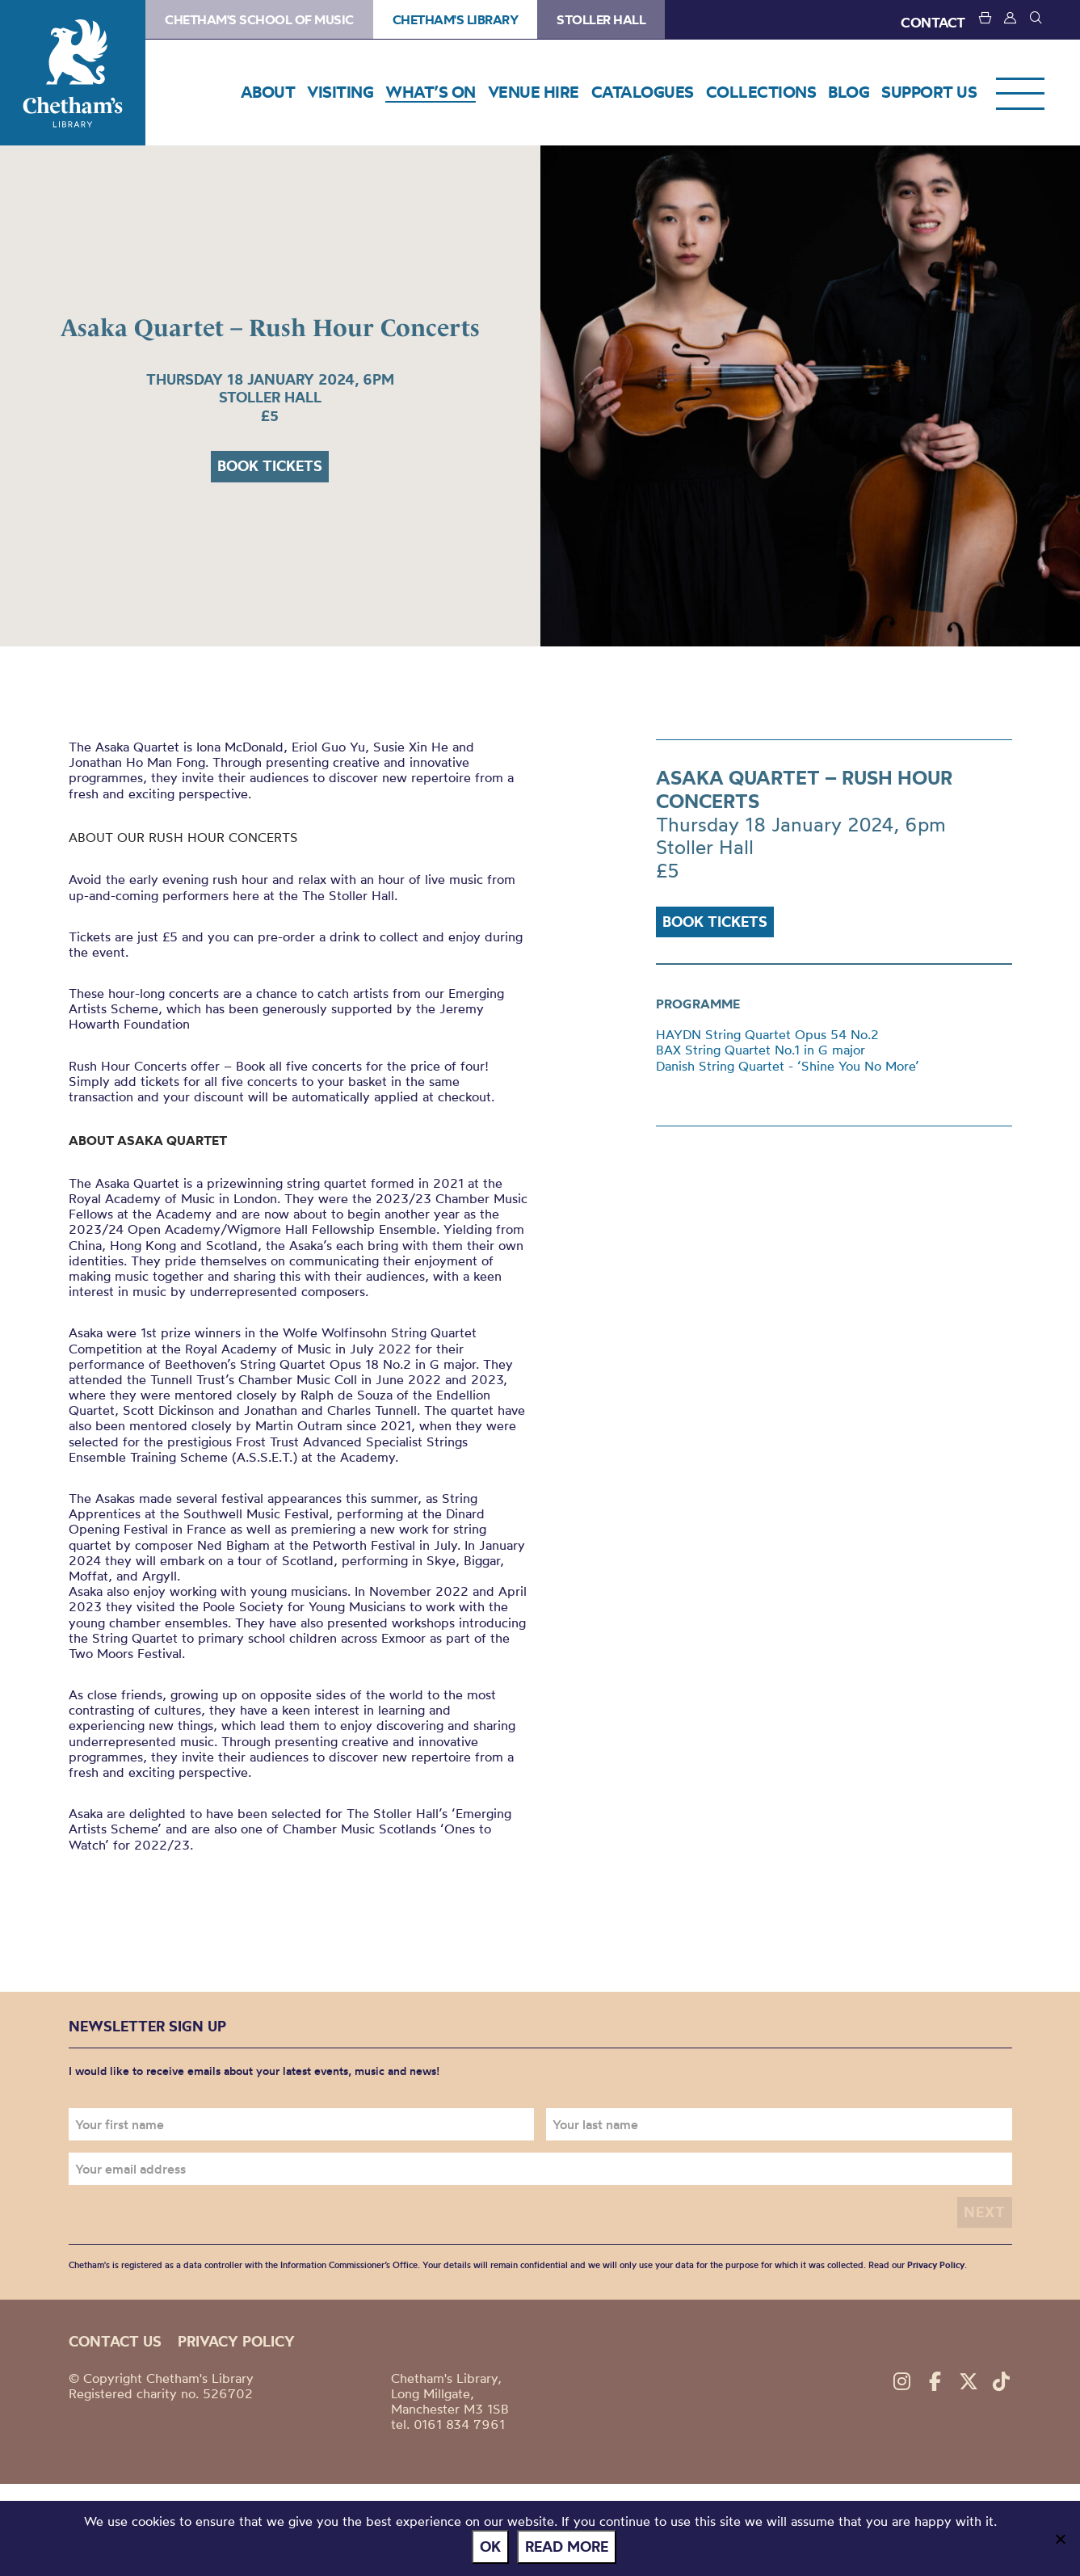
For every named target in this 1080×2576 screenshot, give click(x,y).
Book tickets (269, 466)
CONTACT (933, 22)
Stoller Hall (601, 19)
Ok (490, 2546)
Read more (566, 2546)
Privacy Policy (935, 2265)
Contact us (115, 2341)
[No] (1060, 2539)
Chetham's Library (72, 72)
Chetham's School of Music (259, 19)
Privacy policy (236, 2341)
